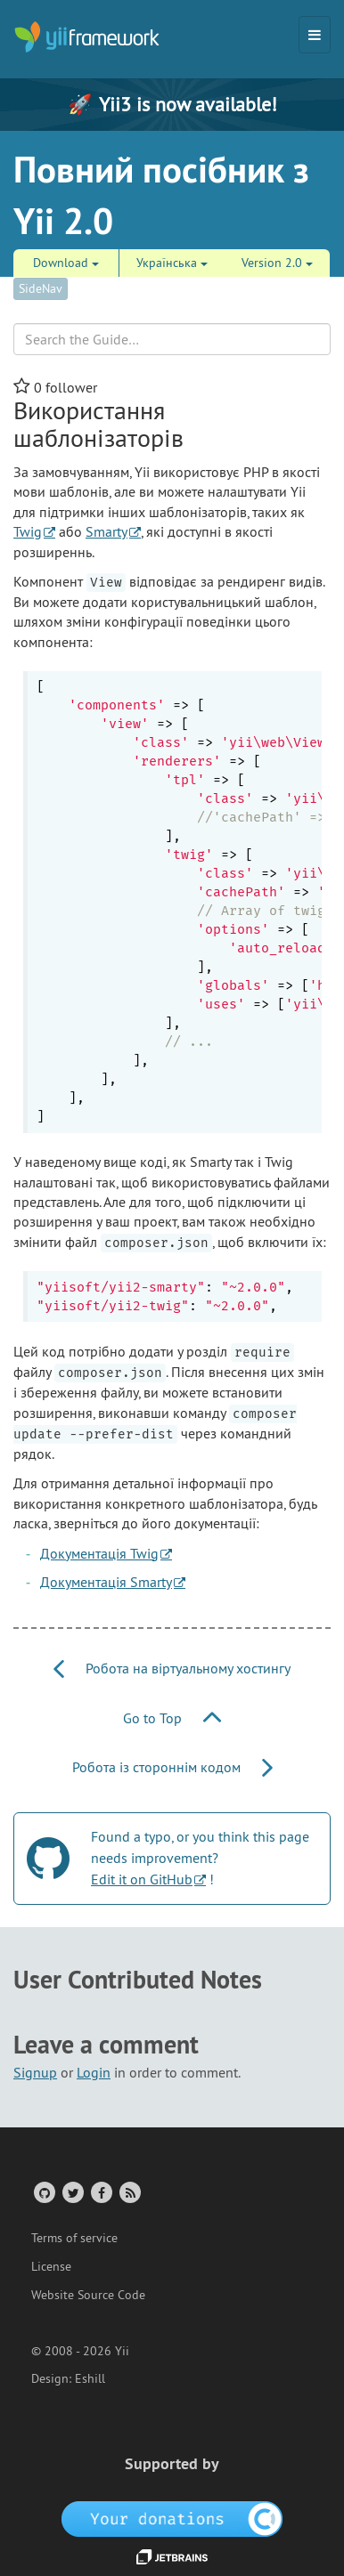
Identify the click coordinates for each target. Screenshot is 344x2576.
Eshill (90, 2378)
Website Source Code (88, 2295)
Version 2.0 (277, 263)
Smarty (106, 531)
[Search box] (172, 339)
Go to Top (172, 1718)
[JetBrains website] (172, 2556)
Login (94, 2072)
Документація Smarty (106, 1582)
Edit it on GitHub (141, 1879)
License (51, 2266)
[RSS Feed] (129, 2192)
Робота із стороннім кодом (172, 1767)
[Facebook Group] (100, 2192)
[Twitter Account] (72, 2192)
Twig (27, 531)
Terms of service (74, 2238)
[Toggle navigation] (315, 34)
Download (66, 263)
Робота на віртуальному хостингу (172, 1668)
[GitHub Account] (43, 2192)
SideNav (40, 288)
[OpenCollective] (172, 2518)
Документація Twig (99, 1553)
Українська (172, 263)
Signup (35, 2072)
